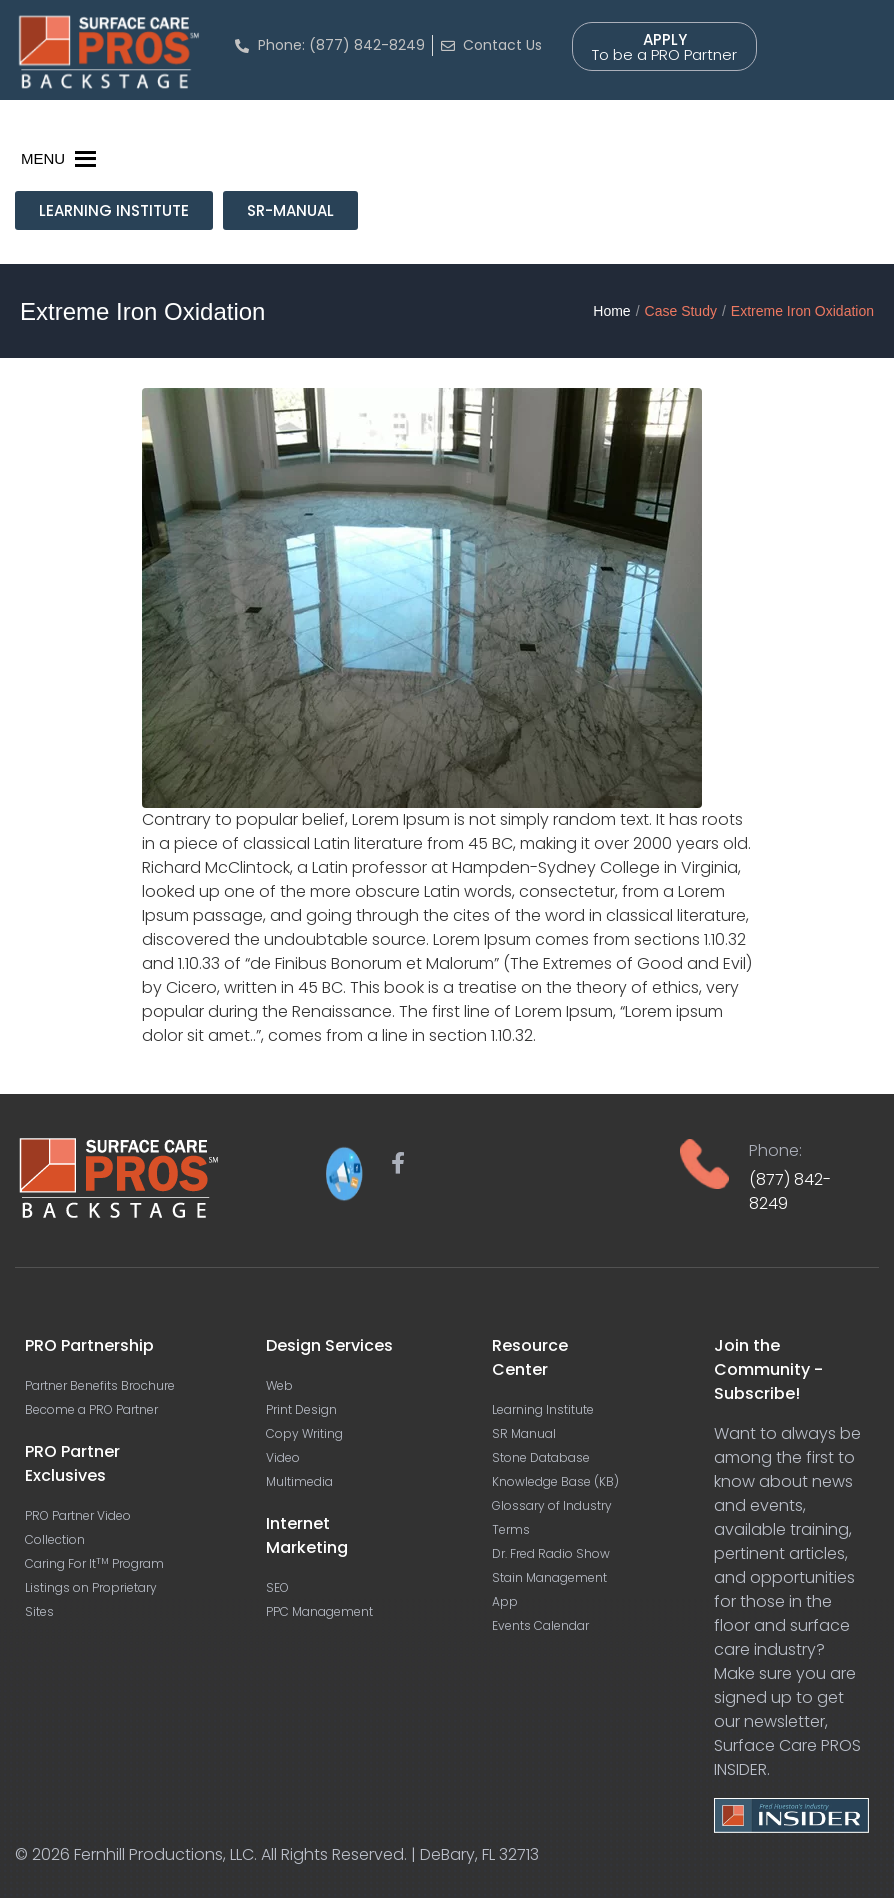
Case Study (681, 311)
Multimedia (299, 1481)
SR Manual (524, 1433)
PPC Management (319, 1611)
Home (611, 311)
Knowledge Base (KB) (555, 1481)
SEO (277, 1587)
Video (283, 1457)
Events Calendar (540, 1625)
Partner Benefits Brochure (100, 1385)
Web (279, 1385)
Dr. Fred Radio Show (551, 1553)
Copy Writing (304, 1433)
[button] (43, 159)
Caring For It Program (94, 1563)
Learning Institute (543, 1409)
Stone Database (541, 1457)
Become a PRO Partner (91, 1409)
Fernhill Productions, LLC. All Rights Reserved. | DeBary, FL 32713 (306, 1854)
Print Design (301, 1409)
